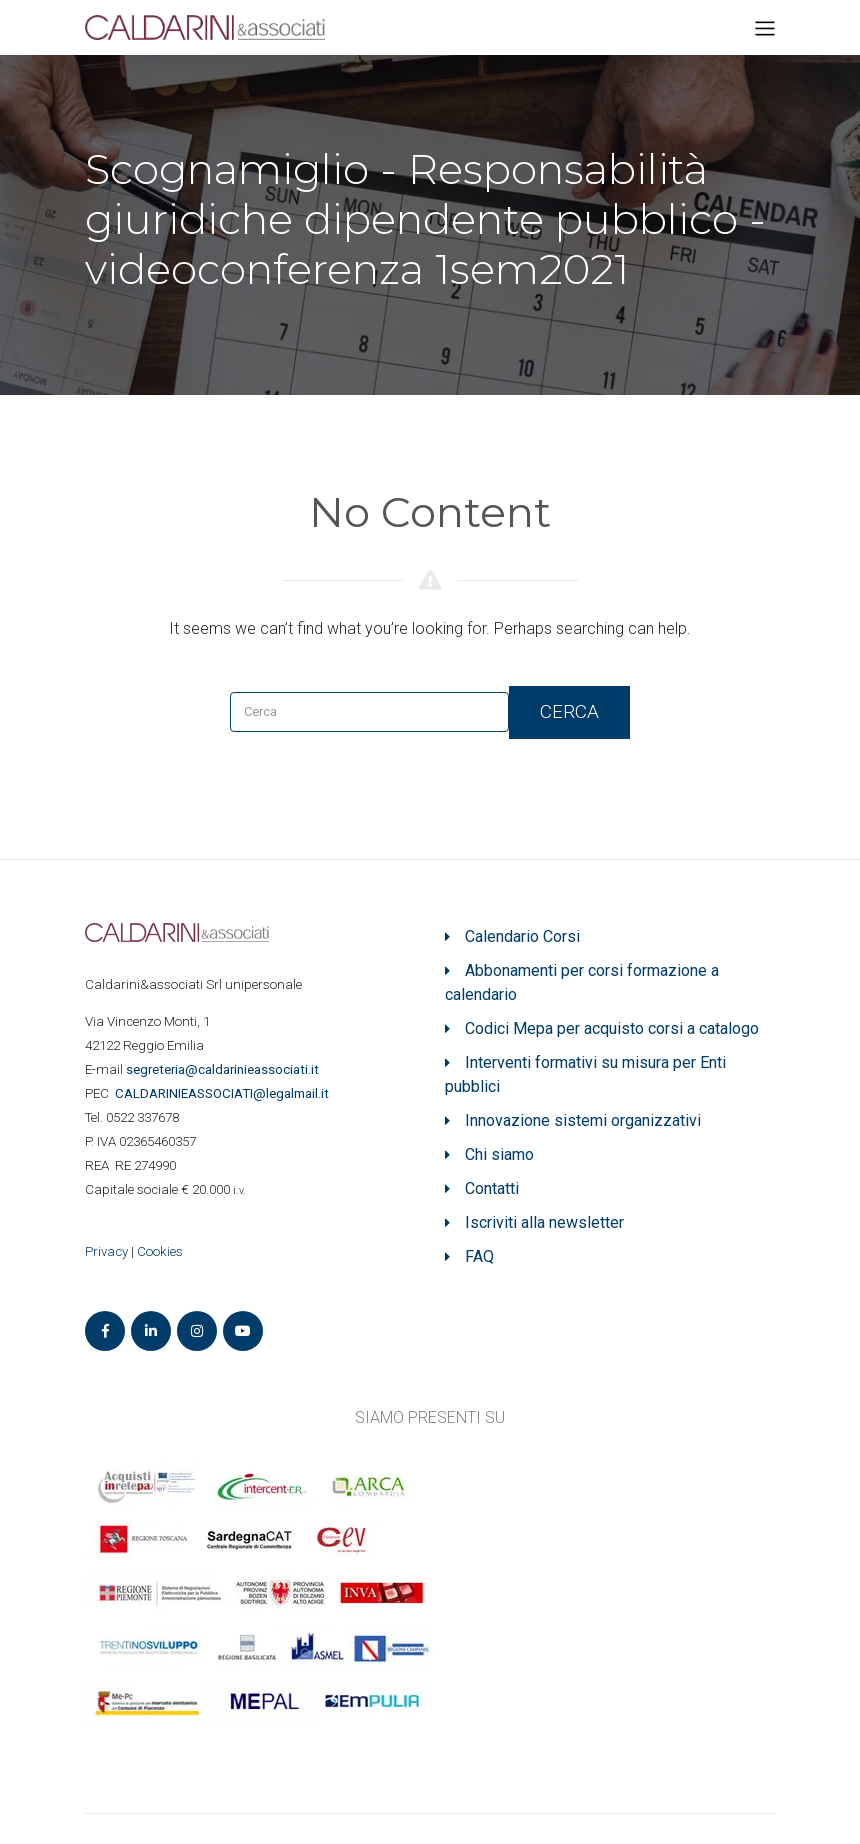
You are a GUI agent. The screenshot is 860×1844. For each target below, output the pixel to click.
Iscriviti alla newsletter (544, 1222)
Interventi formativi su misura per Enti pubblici (585, 1074)
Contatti (492, 1188)
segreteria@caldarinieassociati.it (224, 1069)
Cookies (160, 1251)
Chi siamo (499, 1154)
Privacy (106, 1251)
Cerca (569, 711)
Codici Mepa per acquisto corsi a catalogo (612, 1028)
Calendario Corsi (522, 936)
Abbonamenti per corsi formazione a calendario (582, 982)
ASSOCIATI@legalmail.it (225, 1093)
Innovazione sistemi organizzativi (583, 1120)
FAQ (479, 1256)
